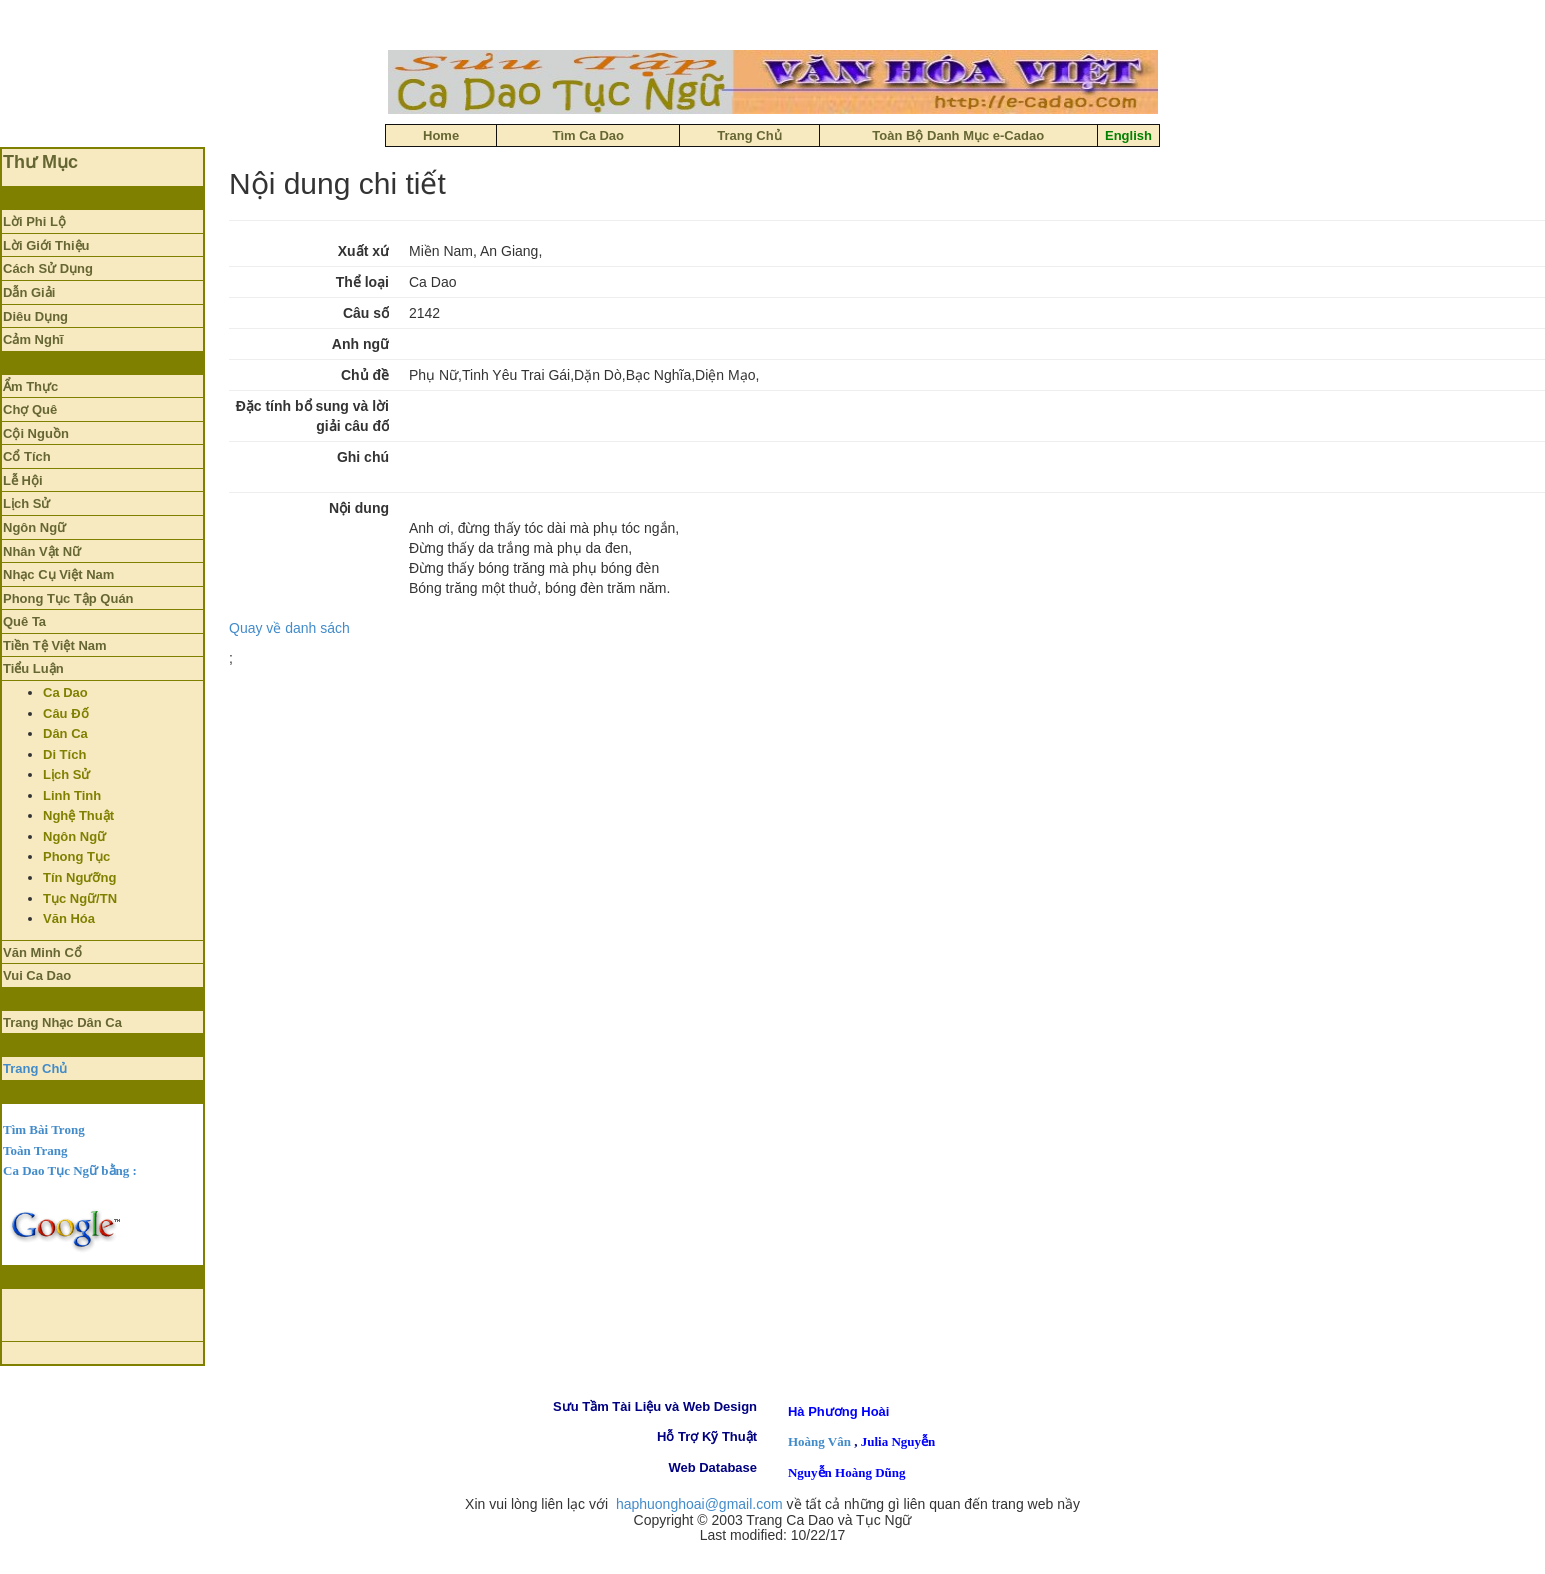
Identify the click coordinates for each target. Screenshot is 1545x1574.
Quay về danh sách (289, 628)
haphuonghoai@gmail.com (699, 1504)
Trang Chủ (35, 1068)
